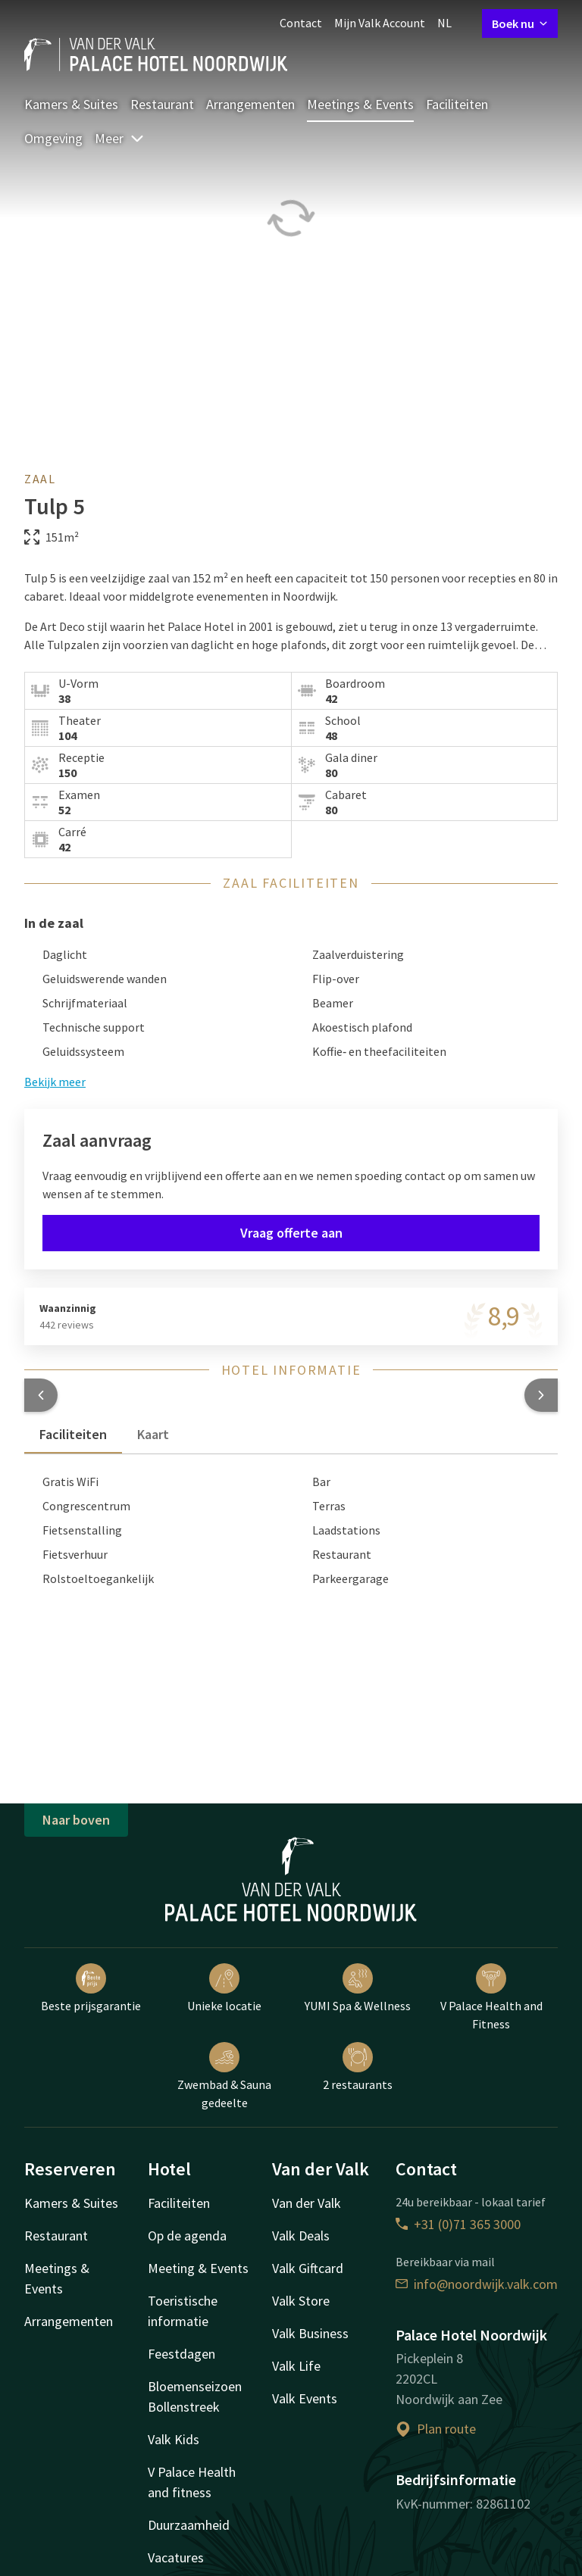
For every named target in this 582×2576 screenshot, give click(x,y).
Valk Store (301, 2300)
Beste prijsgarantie (91, 1988)
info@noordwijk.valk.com (477, 2284)
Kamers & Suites (71, 104)
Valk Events (304, 2398)
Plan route (436, 2428)
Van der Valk (306, 2203)
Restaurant (162, 104)
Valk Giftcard (307, 2268)
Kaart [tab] (153, 1434)
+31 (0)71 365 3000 (458, 2224)
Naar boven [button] (76, 1819)
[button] (41, 1395)
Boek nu (520, 23)
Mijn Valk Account (379, 22)
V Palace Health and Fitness (491, 1997)
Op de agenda (187, 2235)
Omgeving (53, 138)
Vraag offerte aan (291, 1232)
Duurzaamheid (189, 2525)
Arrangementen (250, 104)
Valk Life (296, 2366)
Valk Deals (301, 2235)
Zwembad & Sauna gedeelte (224, 2076)
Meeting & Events (198, 2268)
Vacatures (176, 2557)
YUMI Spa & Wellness (358, 1988)
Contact (301, 22)
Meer (120, 138)
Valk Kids (173, 2439)
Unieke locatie (224, 1988)
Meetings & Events (360, 104)
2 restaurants (358, 2067)
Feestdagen (181, 2353)
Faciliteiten (457, 104)
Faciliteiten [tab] (73, 1434)
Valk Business (310, 2333)
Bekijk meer (55, 1081)
